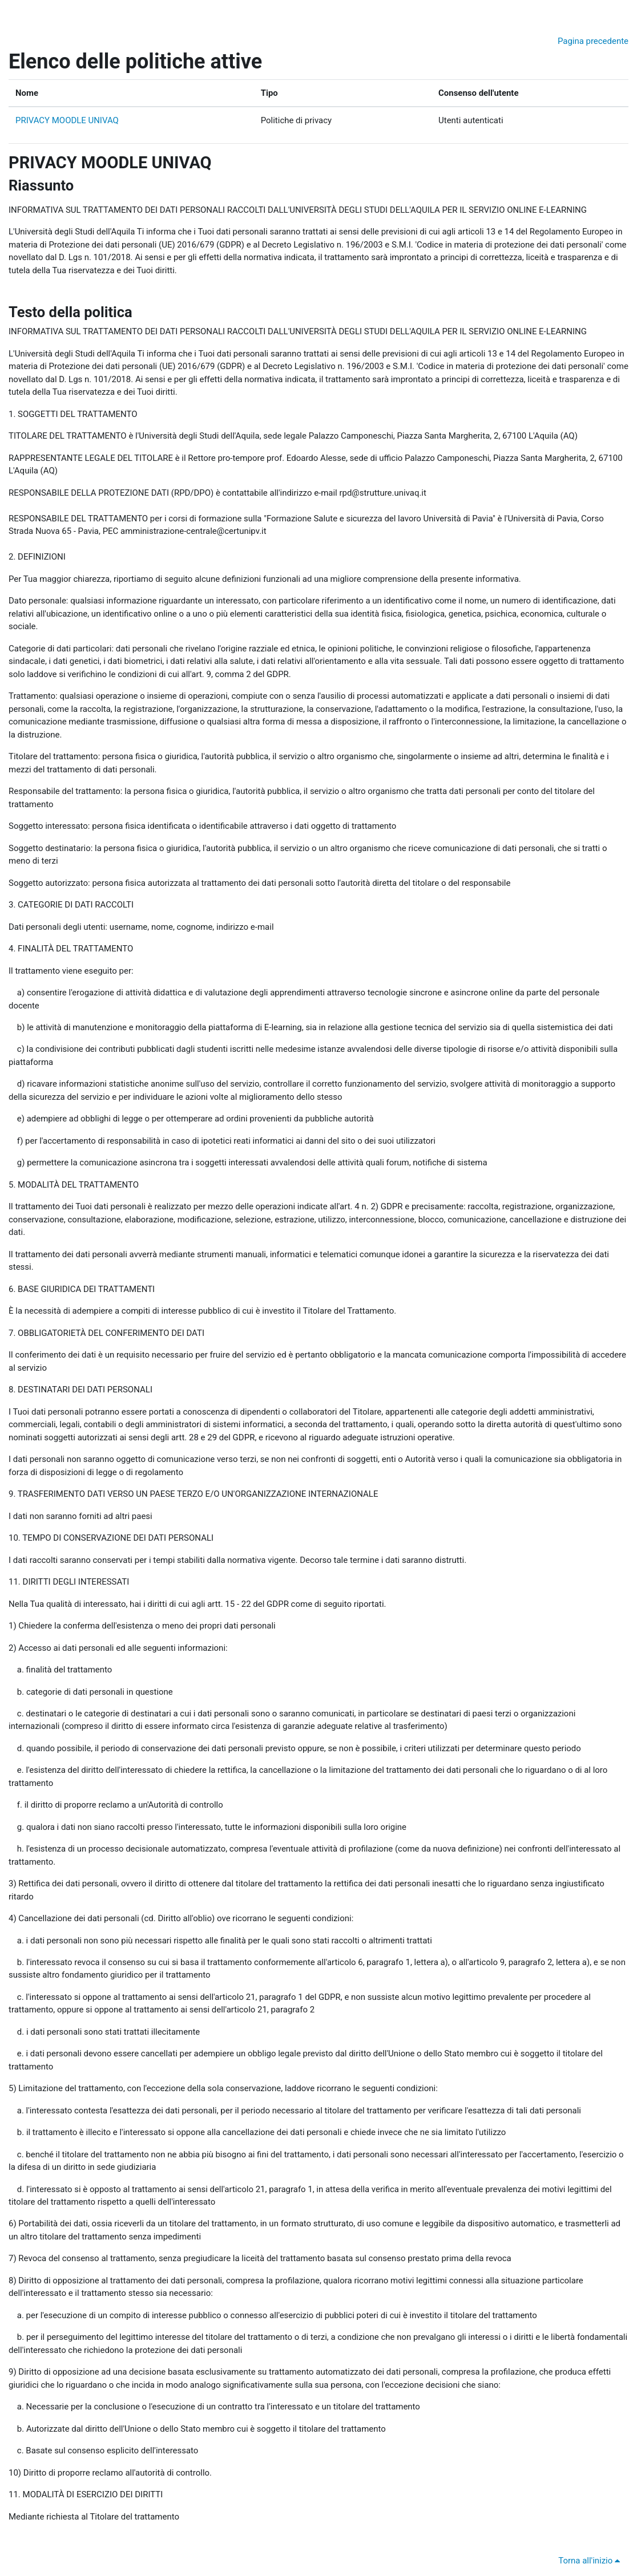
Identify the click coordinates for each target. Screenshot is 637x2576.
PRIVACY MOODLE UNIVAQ (67, 120)
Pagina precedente (593, 41)
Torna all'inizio (591, 2560)
